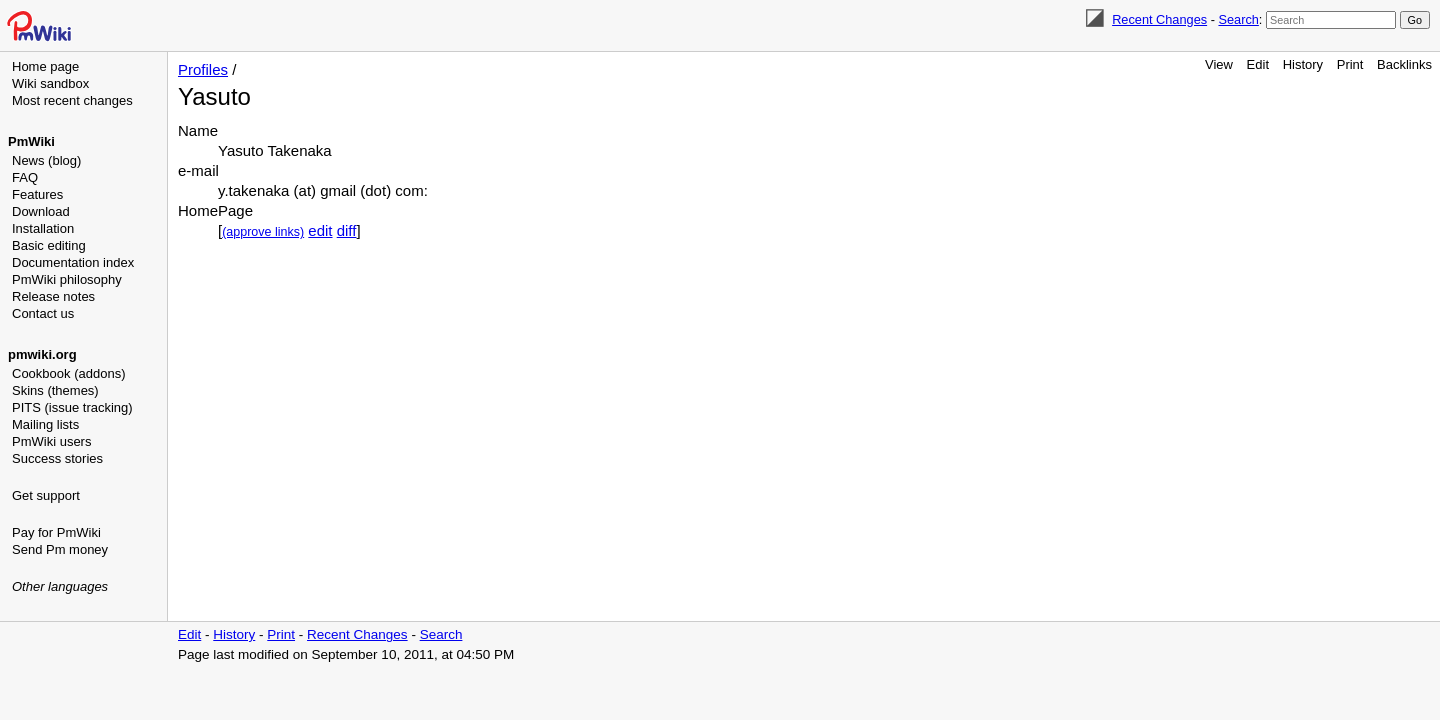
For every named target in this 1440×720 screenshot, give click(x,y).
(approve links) (263, 232)
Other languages (60, 586)
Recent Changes (1159, 19)
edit (320, 230)
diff (347, 230)
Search (1238, 19)
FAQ (25, 177)
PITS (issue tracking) (72, 407)
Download (41, 211)
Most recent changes (72, 100)
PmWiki (31, 141)
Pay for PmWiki (56, 532)
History (1303, 64)
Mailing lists (45, 424)
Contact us (43, 313)
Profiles (203, 69)
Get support (46, 495)
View (1219, 64)
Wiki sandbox (50, 83)
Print (1350, 64)
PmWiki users (51, 441)
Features (37, 194)
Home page (45, 66)
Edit (1258, 64)
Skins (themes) (55, 390)
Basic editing (49, 245)
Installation (43, 228)
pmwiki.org (42, 354)
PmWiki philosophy (67, 279)
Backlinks (1404, 64)
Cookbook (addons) (68, 373)
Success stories (57, 458)
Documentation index (73, 262)
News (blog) (46, 160)
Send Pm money (60, 549)
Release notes (53, 296)
